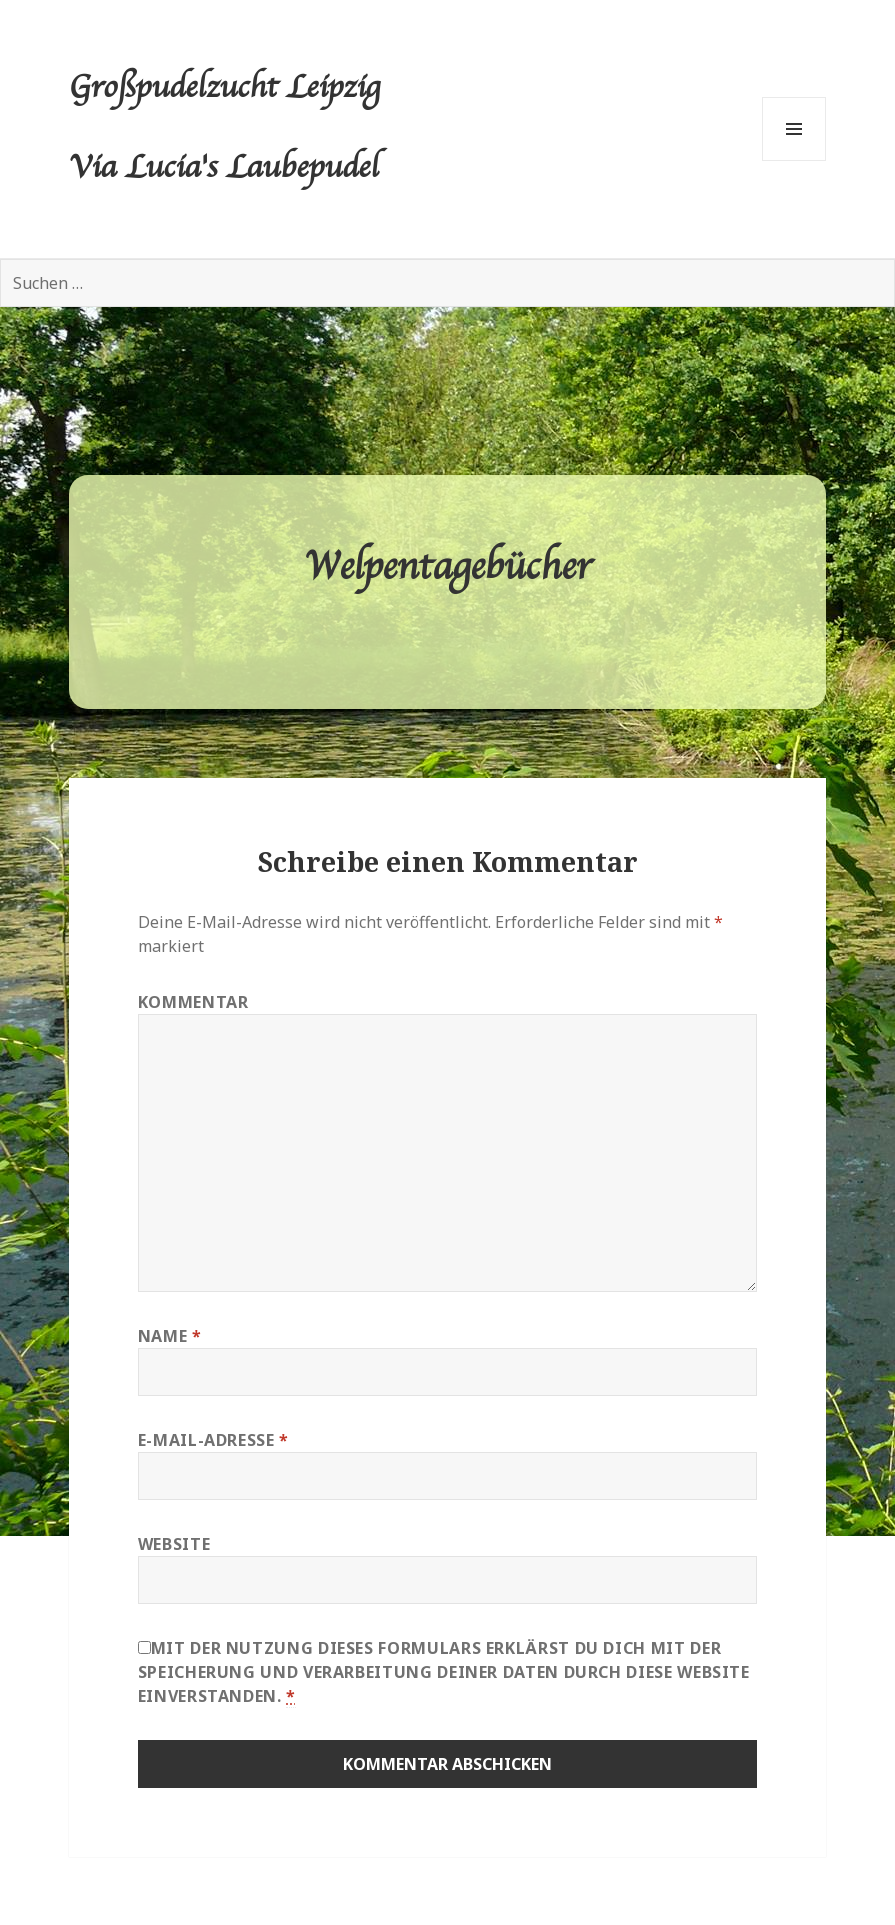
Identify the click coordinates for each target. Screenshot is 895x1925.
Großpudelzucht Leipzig (224, 88)
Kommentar (193, 1002)
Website (174, 1544)
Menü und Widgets (794, 160)
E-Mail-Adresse (213, 1440)
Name (170, 1336)
